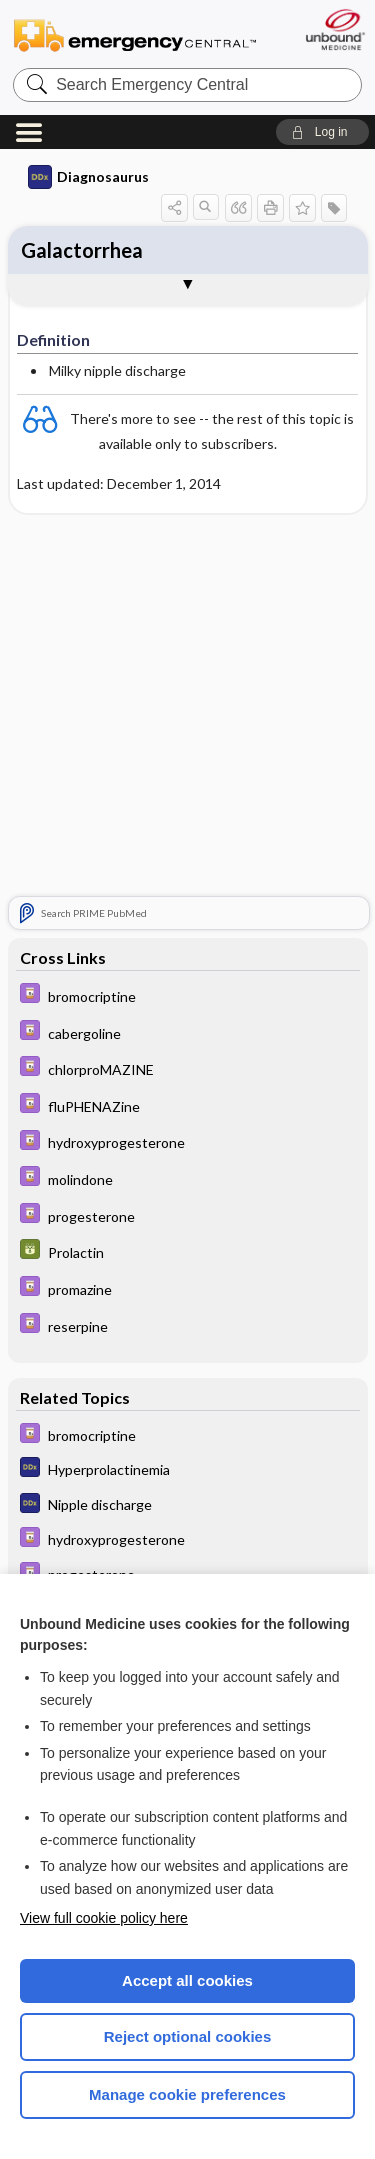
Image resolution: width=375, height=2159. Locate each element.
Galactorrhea (82, 250)
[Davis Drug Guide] (188, 998)
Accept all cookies (187, 1980)
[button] (322, 132)
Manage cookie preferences (187, 2094)
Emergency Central (135, 34)
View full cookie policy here (104, 1918)
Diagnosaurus (88, 177)
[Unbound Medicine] (334, 29)
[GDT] (188, 1254)
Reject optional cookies (188, 2036)
